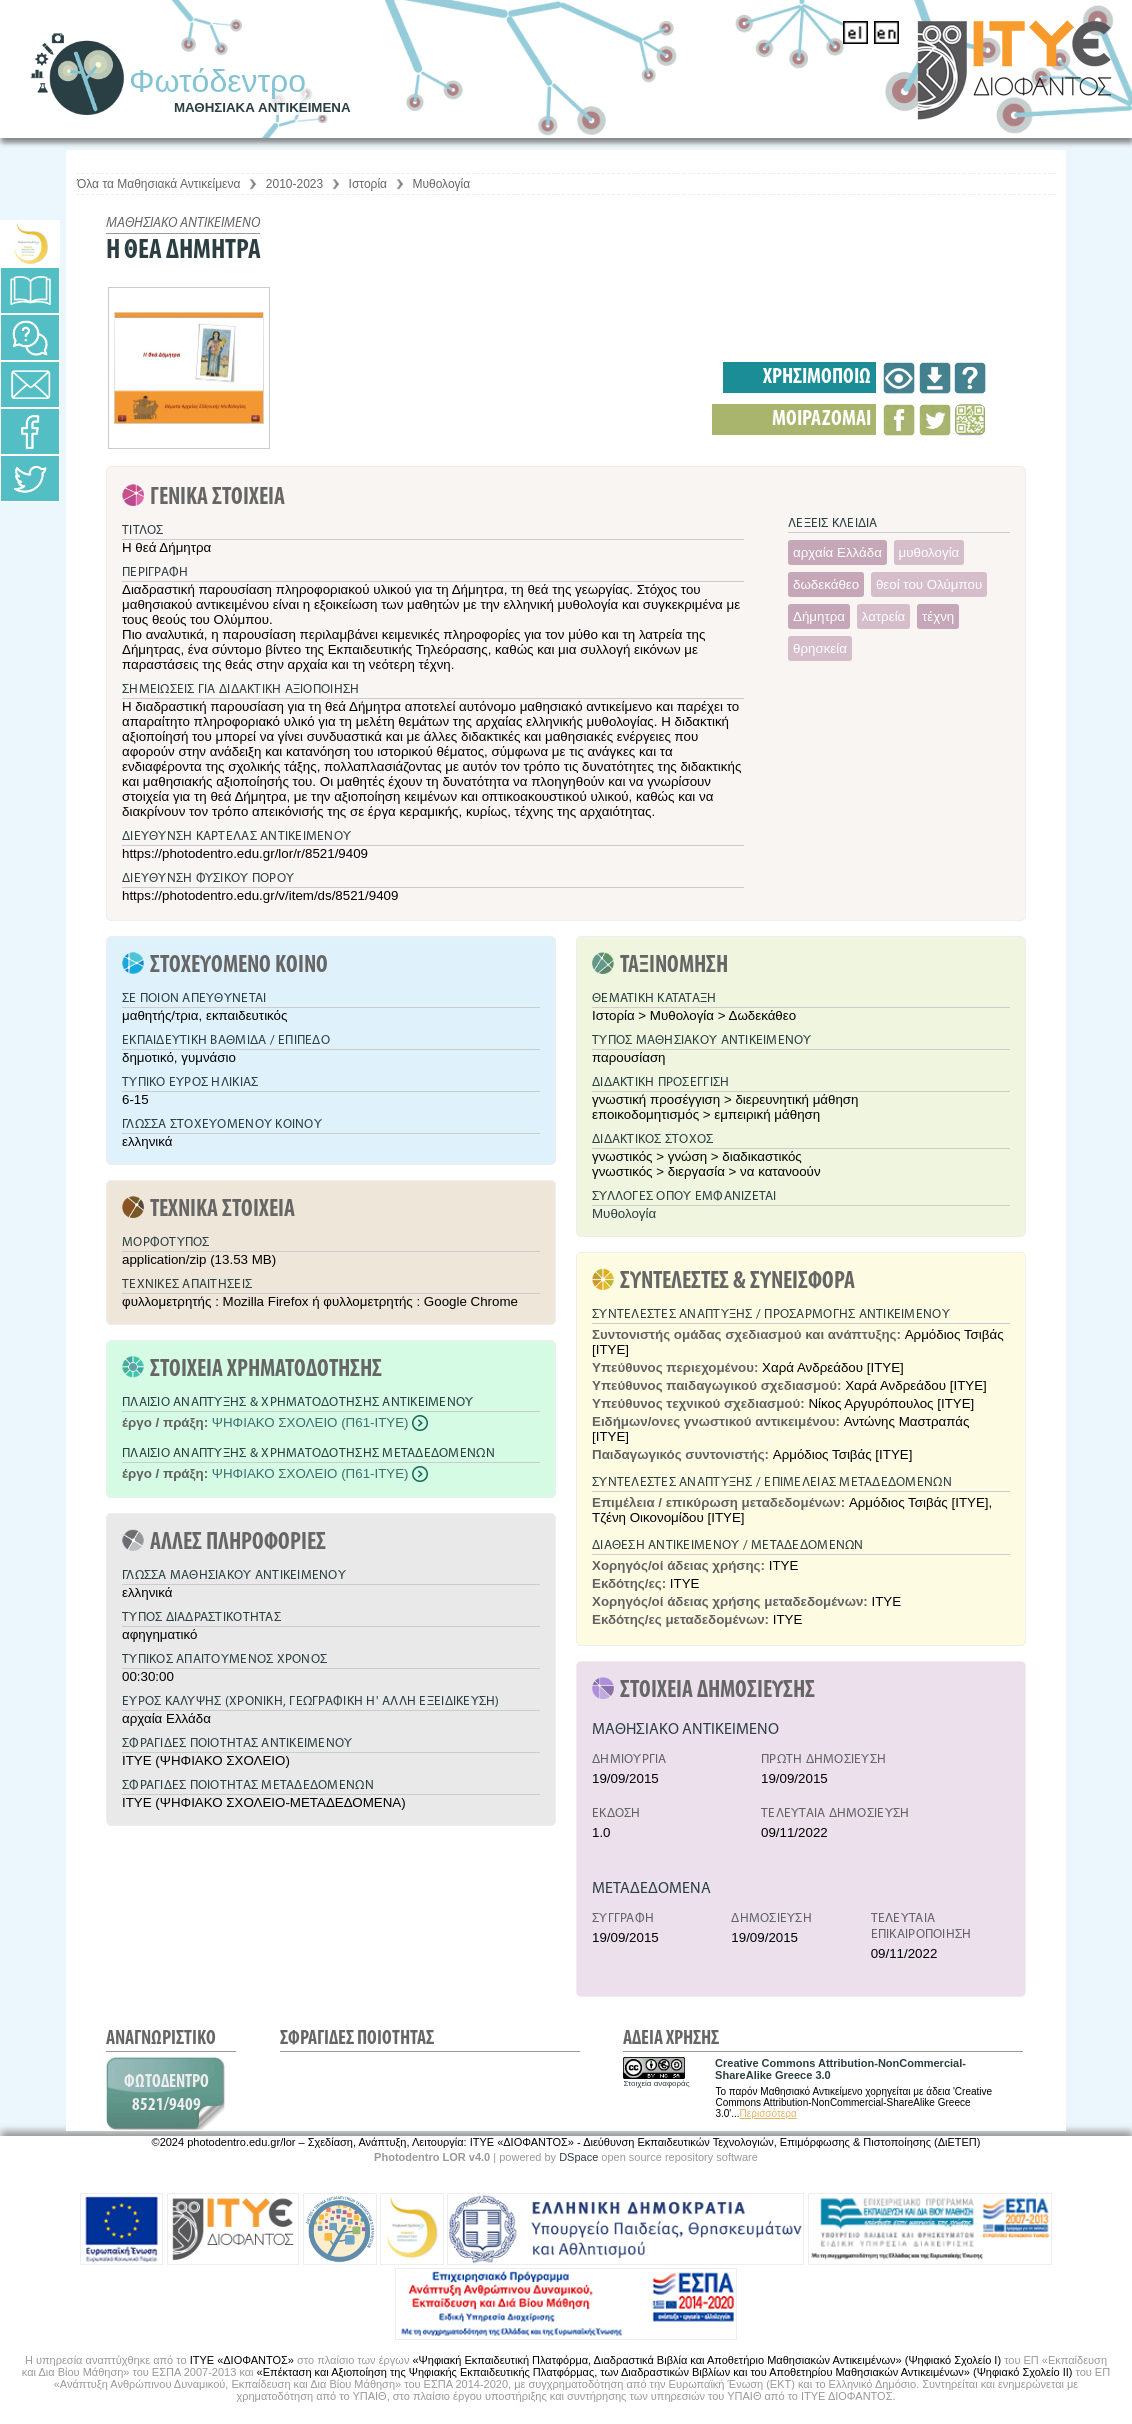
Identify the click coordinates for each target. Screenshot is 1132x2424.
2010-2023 (294, 184)
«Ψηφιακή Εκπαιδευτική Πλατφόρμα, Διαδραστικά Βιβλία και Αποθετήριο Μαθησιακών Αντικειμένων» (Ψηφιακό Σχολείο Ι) (706, 2360)
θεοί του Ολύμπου (929, 584)
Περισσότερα (768, 2113)
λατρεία (884, 616)
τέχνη (938, 616)
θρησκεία (820, 648)
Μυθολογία (441, 184)
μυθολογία (929, 552)
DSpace (578, 2157)
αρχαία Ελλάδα (837, 552)
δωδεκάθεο (826, 584)
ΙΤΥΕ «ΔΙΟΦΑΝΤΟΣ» (242, 2360)
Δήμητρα (819, 616)
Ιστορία (368, 184)
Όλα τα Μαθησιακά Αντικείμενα (158, 184)
